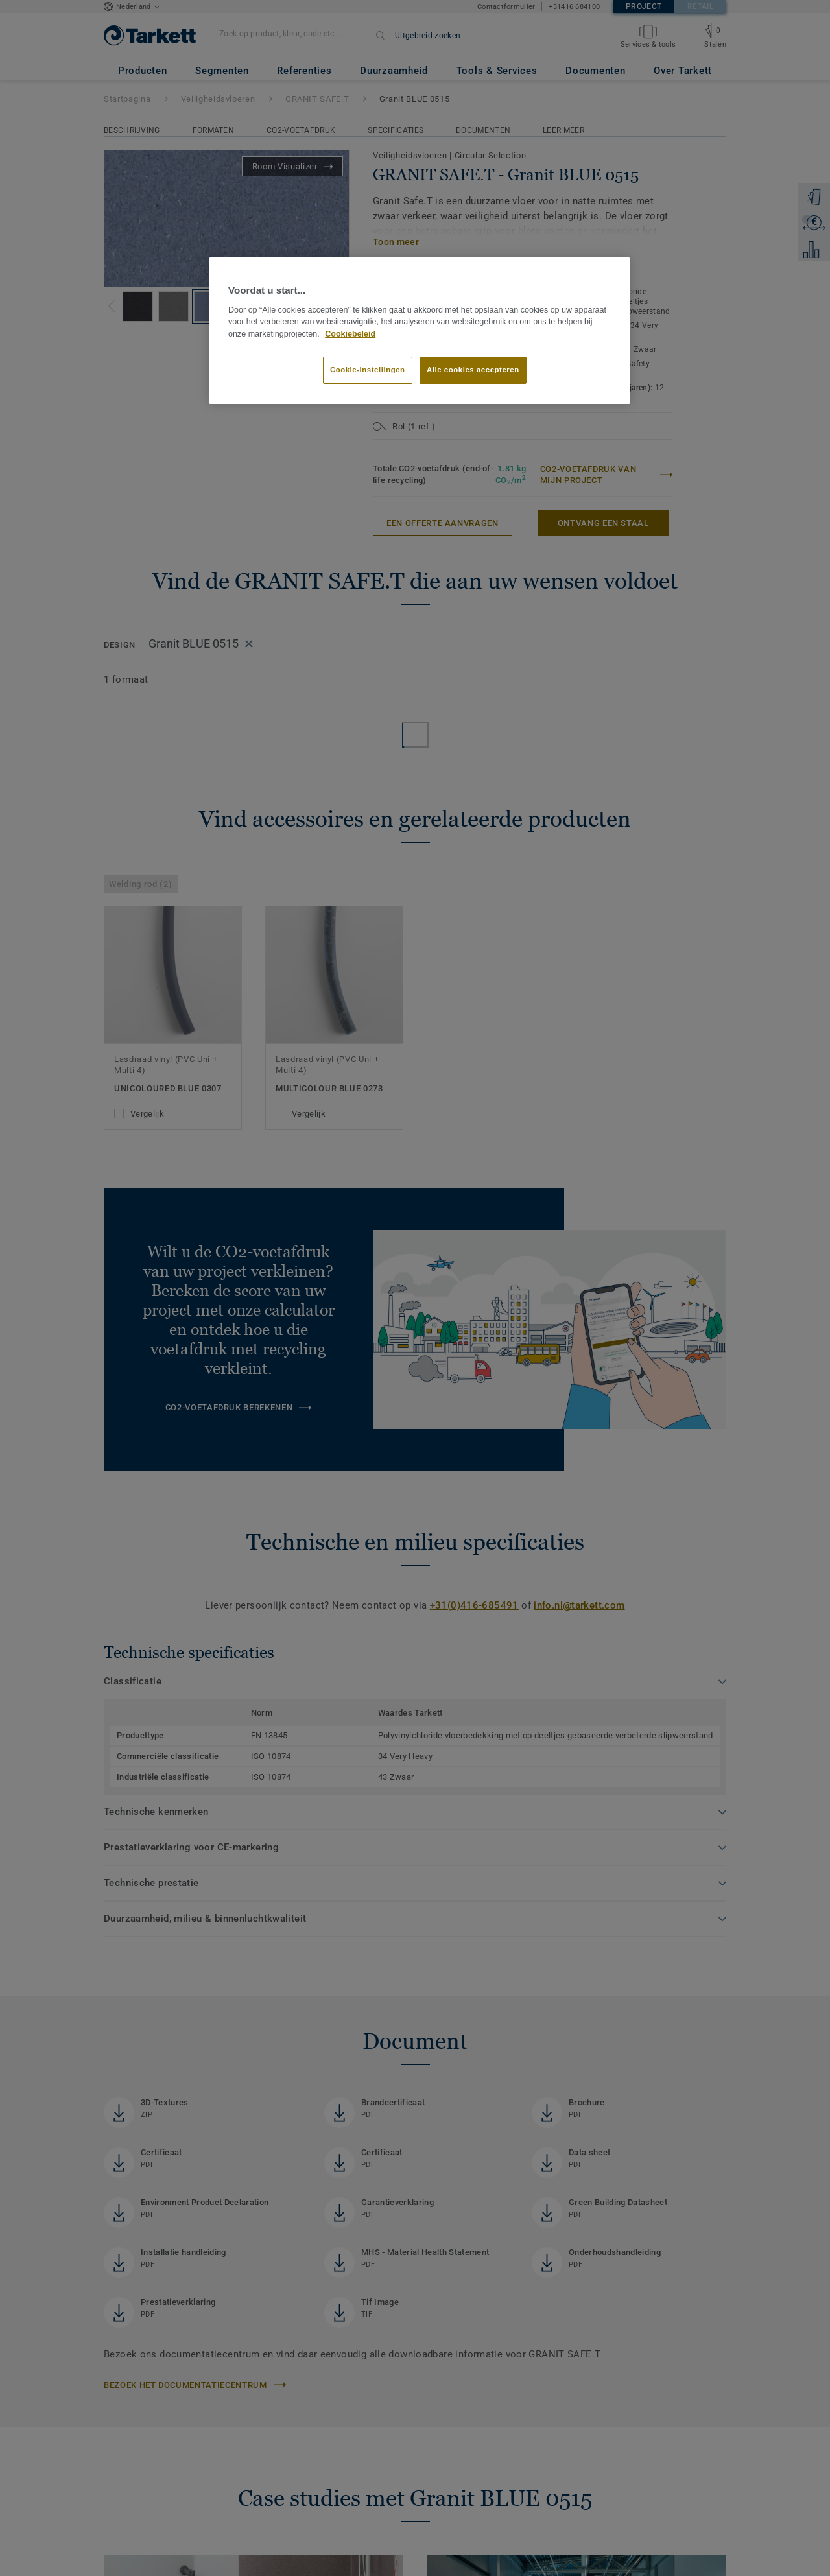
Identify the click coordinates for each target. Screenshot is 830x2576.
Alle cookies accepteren (473, 369)
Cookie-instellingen (367, 369)
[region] (419, 330)
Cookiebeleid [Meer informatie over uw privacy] (350, 333)
